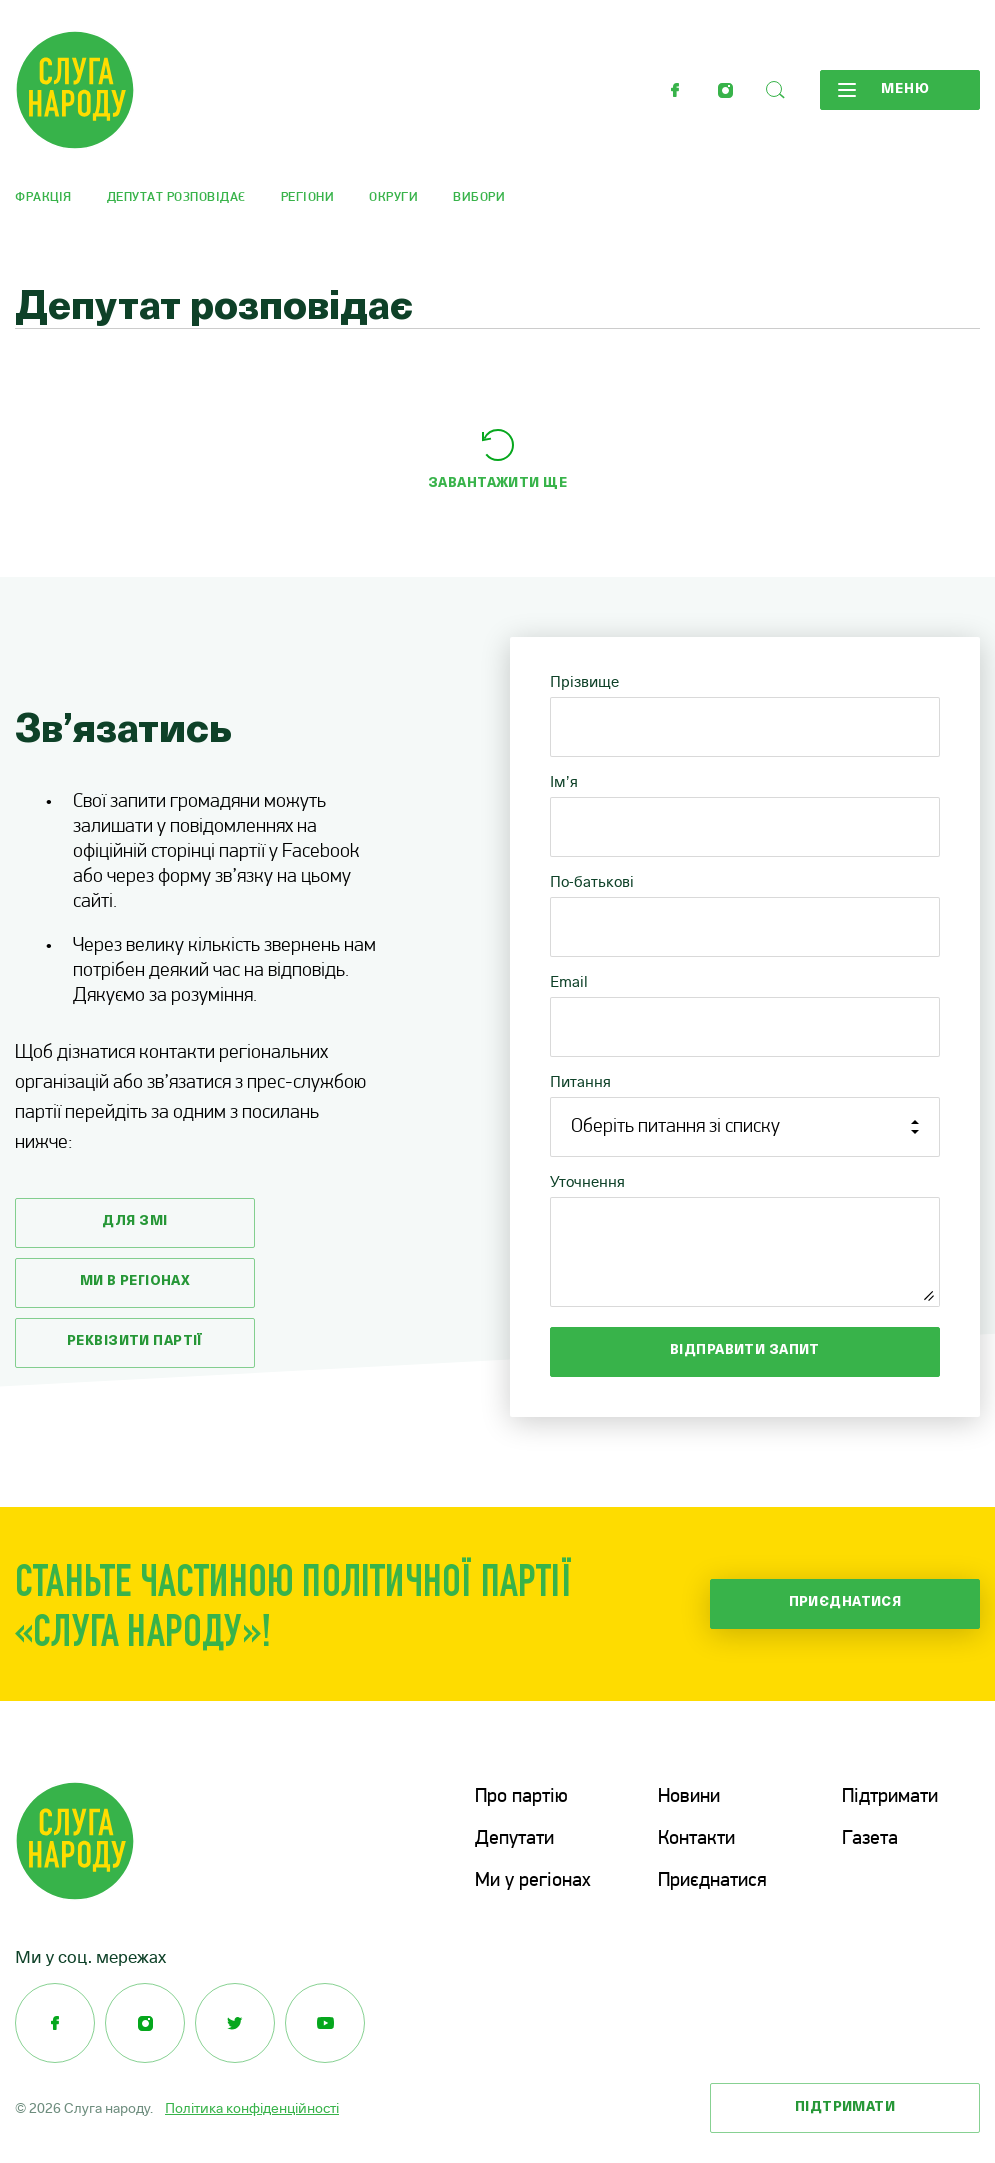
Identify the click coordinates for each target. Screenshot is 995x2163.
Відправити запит (745, 1350)
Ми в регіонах (135, 1281)
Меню (884, 90)
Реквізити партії (135, 1341)
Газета (870, 1839)
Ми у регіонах (533, 1881)
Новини (689, 1797)
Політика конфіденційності (252, 2108)
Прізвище (584, 681)
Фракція (43, 197)
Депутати (514, 1839)
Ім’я (564, 781)
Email (569, 981)
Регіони (308, 197)
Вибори (479, 197)
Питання (580, 1081)
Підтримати (890, 1797)
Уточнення (587, 1181)
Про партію (521, 1797)
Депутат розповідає (176, 197)
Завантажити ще (497, 483)
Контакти (696, 1839)
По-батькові (592, 881)
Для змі (134, 1221)
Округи (393, 197)
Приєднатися (845, 1602)
